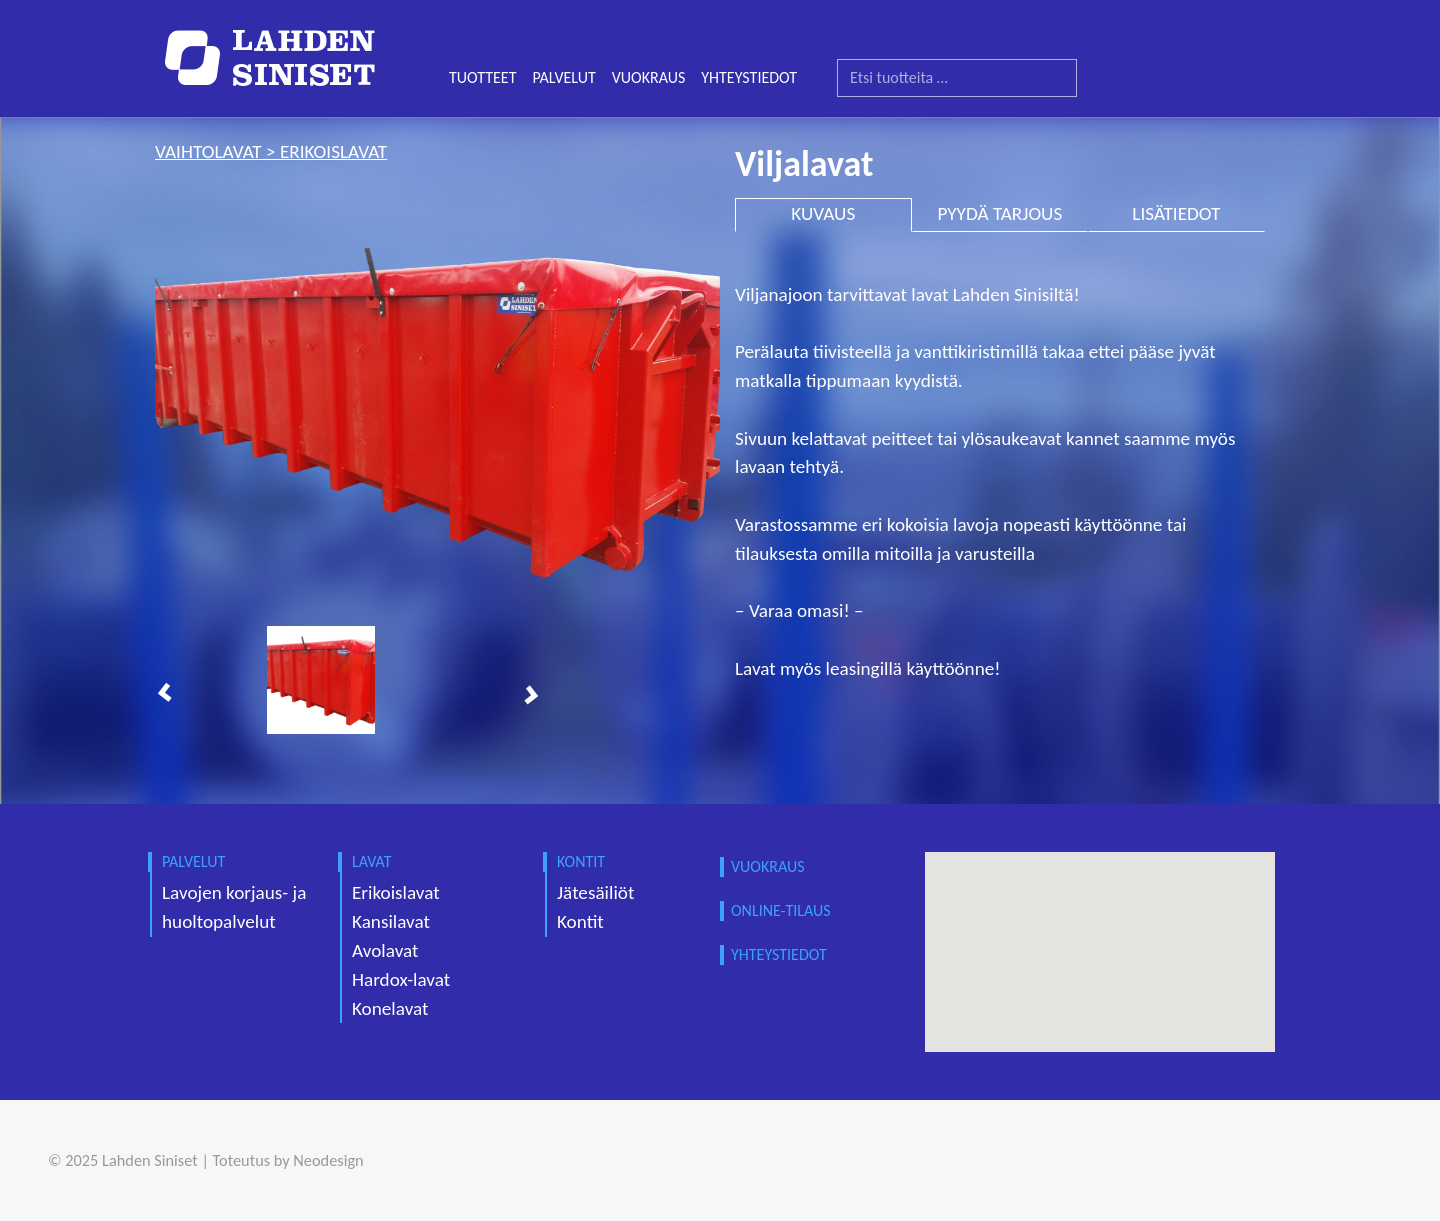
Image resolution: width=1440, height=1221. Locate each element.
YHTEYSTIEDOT (749, 77)
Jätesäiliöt (595, 892)
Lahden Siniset (150, 1160)
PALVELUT (563, 77)
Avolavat (385, 950)
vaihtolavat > (217, 151)
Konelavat (390, 1008)
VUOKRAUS (649, 77)
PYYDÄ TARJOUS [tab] (999, 213)
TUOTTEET (482, 77)
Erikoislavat (396, 892)
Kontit (580, 921)
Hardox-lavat (401, 979)
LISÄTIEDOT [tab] (1176, 213)
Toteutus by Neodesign (288, 1160)
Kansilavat (391, 921)
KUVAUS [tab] (823, 213)
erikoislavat (333, 151)
